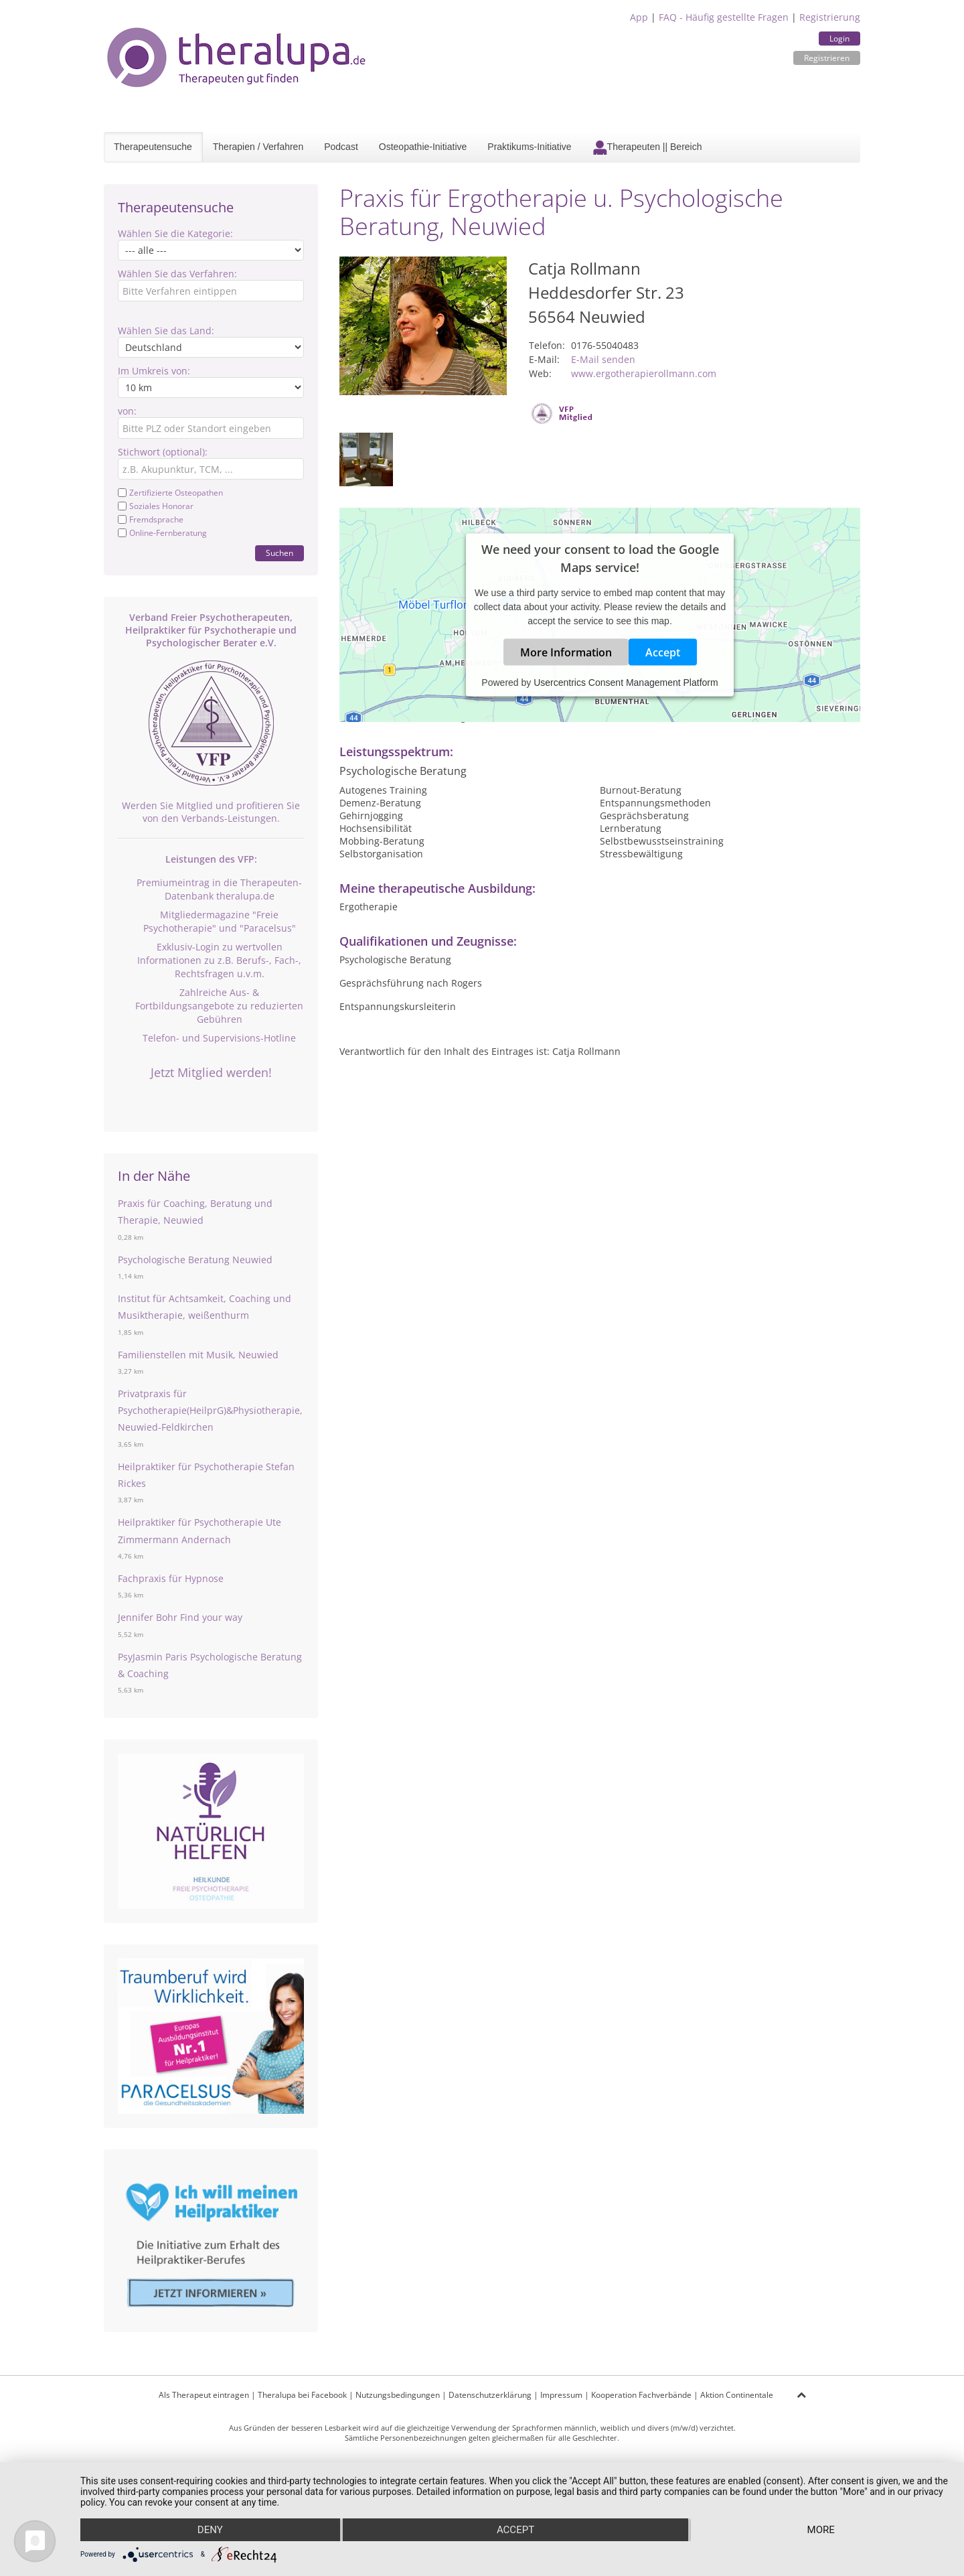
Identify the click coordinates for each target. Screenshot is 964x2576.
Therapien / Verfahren (258, 146)
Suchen (279, 553)
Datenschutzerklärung (490, 2395)
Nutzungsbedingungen (397, 2395)
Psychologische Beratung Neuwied (195, 1259)
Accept (662, 652)
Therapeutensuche (153, 146)
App (639, 17)
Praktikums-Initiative (529, 146)
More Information (566, 652)
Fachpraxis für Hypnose (171, 1578)
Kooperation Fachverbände (641, 2395)
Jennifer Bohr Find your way (180, 1617)
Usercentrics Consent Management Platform (626, 682)
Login (839, 38)
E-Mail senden (603, 359)
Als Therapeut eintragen (204, 2395)
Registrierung (829, 17)
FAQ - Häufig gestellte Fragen (724, 17)
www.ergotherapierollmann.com (643, 373)
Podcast (341, 146)
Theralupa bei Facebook (302, 2395)
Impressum (561, 2395)
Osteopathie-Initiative (423, 146)
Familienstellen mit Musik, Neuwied (198, 1354)
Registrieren (827, 58)
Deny (210, 2530)
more (821, 2530)
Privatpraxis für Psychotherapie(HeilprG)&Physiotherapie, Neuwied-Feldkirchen (210, 1410)
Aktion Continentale (736, 2395)
